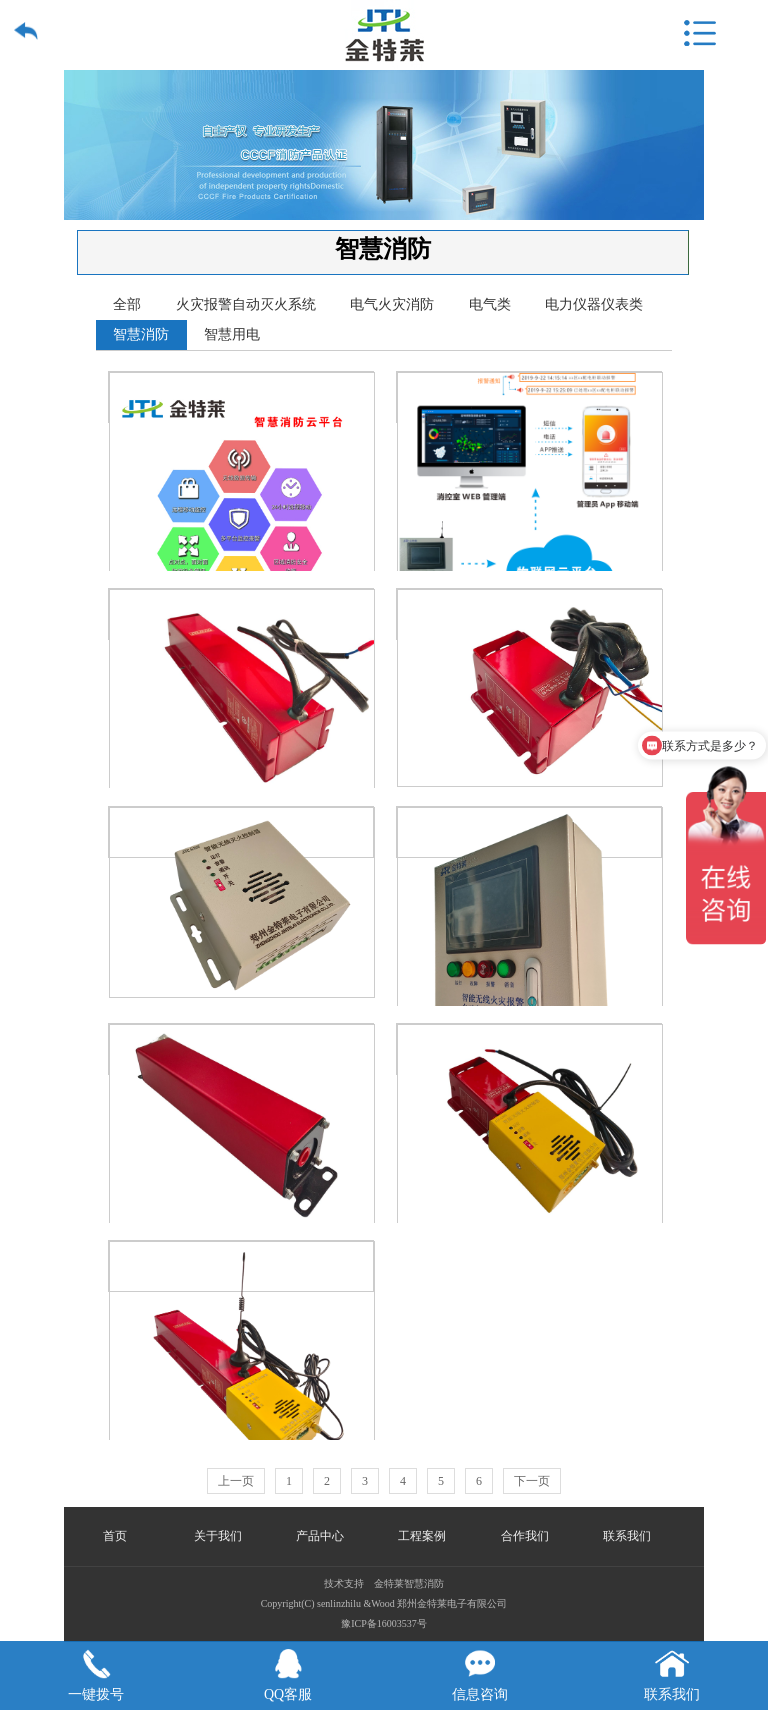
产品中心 (320, 1536)
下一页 (532, 1481)
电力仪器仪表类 (594, 304)
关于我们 (218, 1536)
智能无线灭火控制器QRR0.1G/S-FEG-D (530, 1049)
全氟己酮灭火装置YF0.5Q (242, 1049)
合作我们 (525, 1536)
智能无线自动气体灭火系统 (530, 397)
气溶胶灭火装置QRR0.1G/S (530, 614)
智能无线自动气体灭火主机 (530, 832)
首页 (115, 1536)
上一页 (236, 1481)
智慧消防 (141, 334)
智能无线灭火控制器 (242, 832)
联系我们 (627, 1536)
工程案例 (422, 1536)
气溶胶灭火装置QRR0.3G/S (242, 614)
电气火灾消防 (392, 304)
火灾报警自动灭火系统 (246, 304)
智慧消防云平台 (242, 397)
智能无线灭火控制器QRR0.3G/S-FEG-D (242, 1266)
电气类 (490, 304)
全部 (127, 304)
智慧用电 (232, 334)
